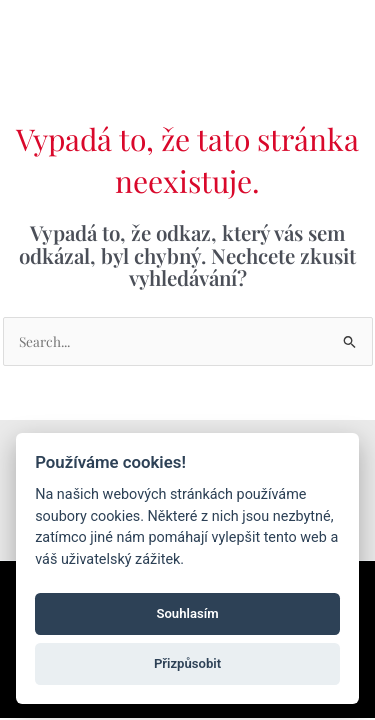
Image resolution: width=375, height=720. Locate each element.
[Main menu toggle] (333, 32)
